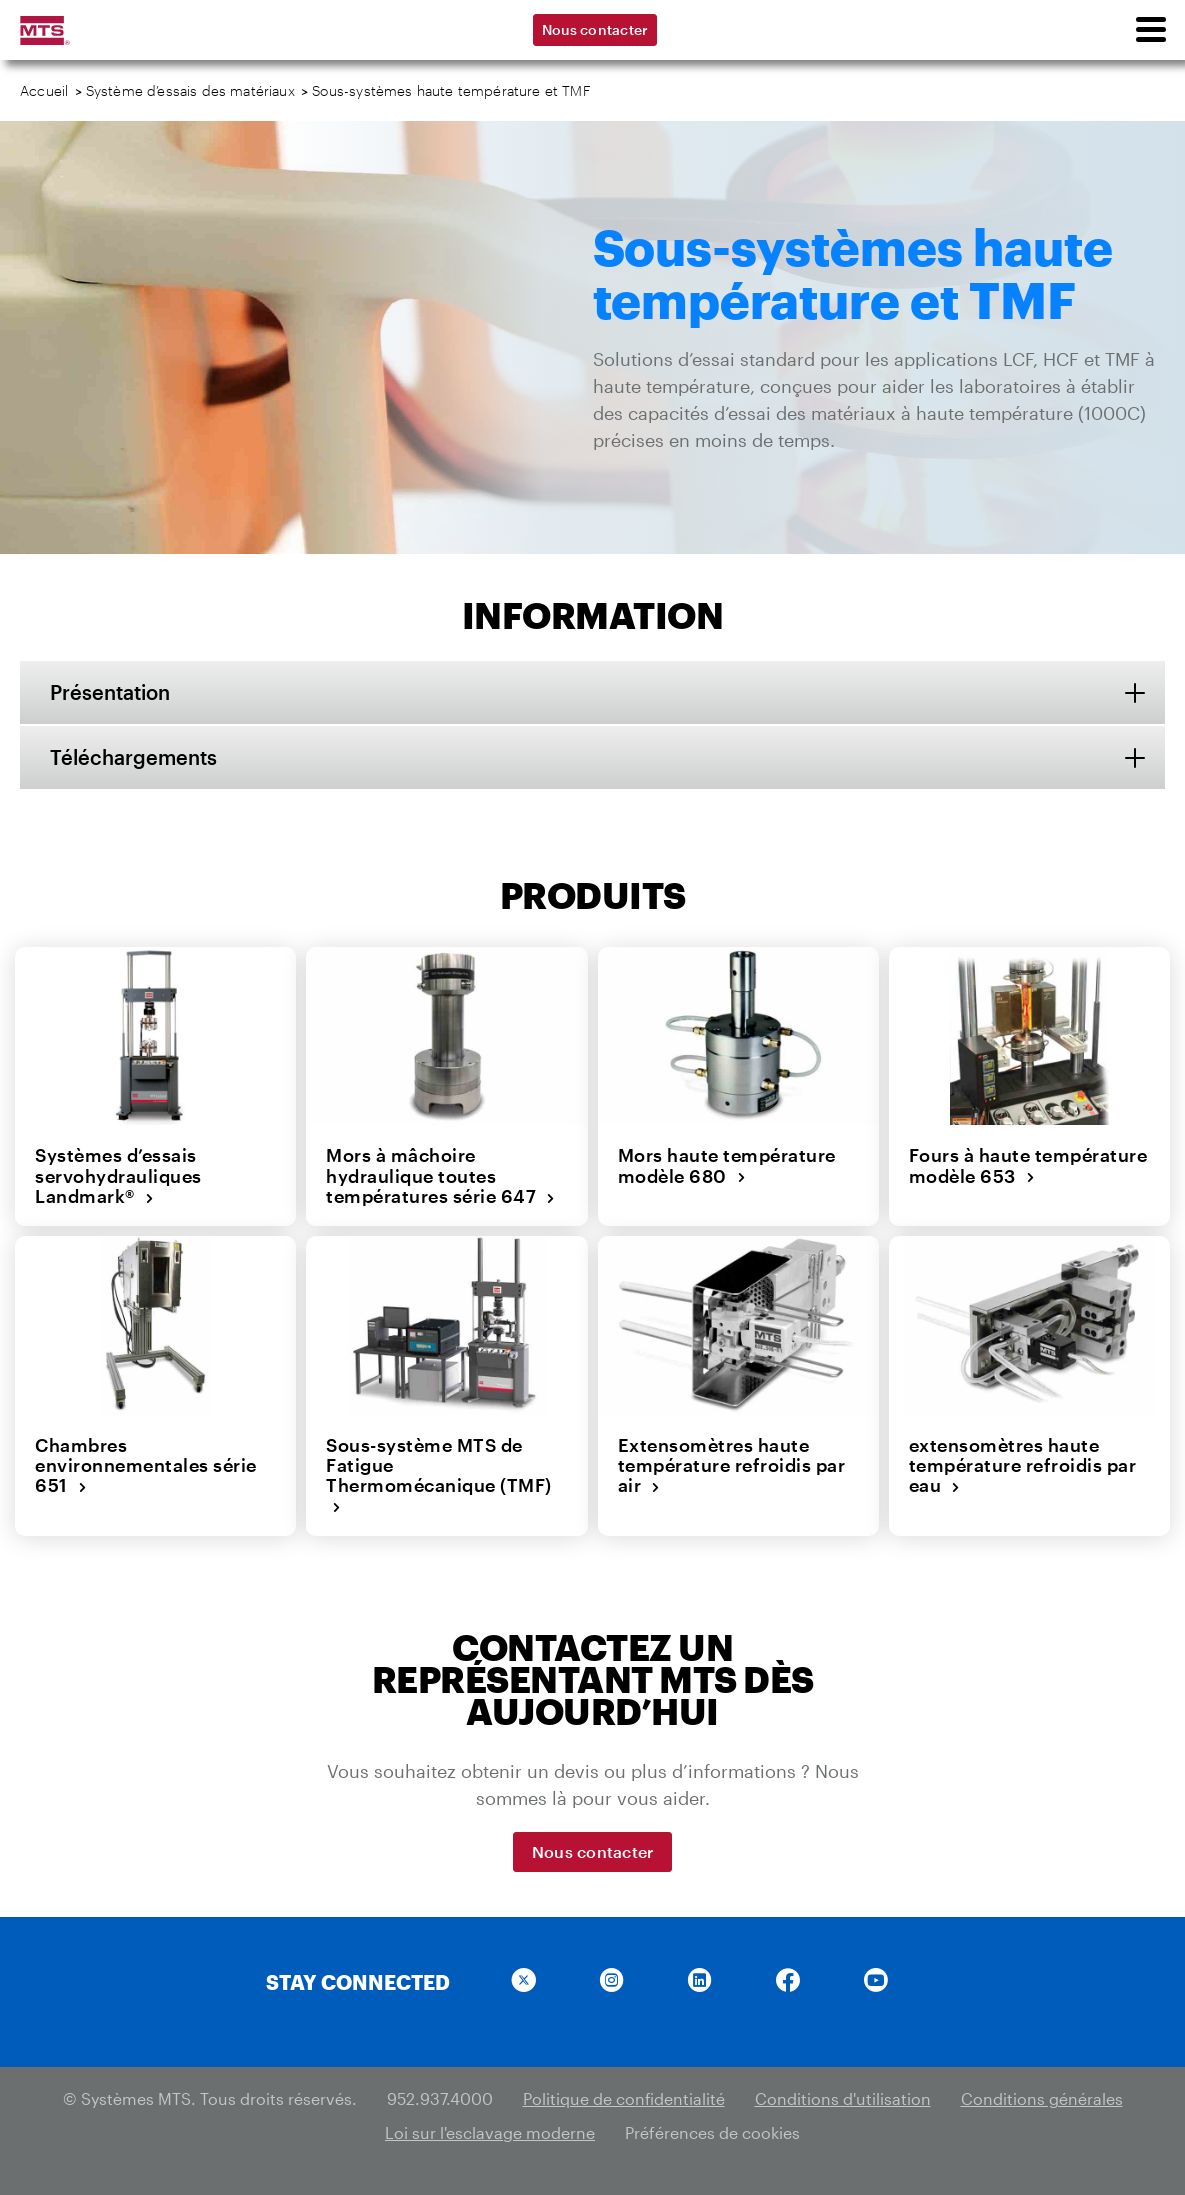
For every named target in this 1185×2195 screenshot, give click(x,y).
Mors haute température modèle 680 (727, 1165)
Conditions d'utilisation (843, 2098)
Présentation (110, 692)
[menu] (1150, 30)
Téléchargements (133, 757)
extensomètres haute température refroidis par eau (1023, 1465)
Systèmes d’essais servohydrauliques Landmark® (118, 1175)
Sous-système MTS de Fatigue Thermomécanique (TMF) (439, 1475)
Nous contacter (595, 29)
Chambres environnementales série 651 (146, 1465)
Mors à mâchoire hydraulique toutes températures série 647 (441, 1175)
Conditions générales (1042, 2098)
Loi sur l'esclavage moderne (490, 2132)
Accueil (44, 90)
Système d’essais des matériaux (190, 90)
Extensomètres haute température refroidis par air (732, 1465)
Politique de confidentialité (624, 2098)
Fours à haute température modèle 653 (1028, 1165)
